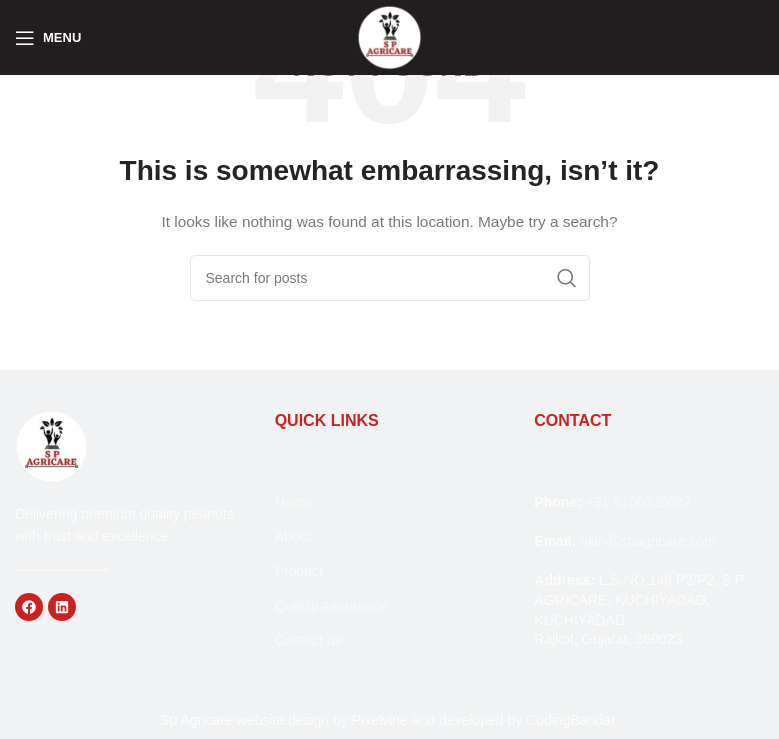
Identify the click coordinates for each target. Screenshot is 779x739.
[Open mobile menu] (48, 38)
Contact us (308, 640)
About (293, 537)
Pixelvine (380, 720)
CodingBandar (570, 720)
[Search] (390, 278)
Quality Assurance (331, 606)
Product (299, 571)
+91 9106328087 (639, 502)
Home (293, 502)
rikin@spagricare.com (648, 541)
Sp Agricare (196, 720)
